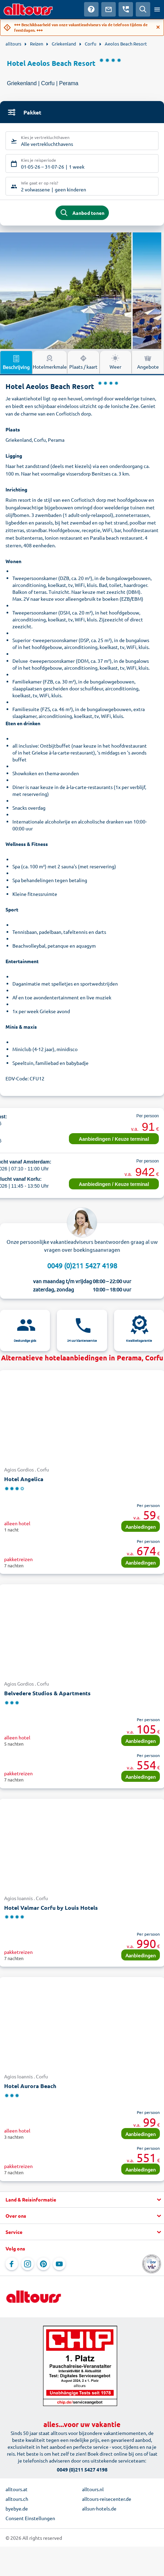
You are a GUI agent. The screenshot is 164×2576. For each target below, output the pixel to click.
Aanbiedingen (140, 1527)
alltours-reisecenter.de (106, 2499)
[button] (82, 2200)
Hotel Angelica (23, 1478)
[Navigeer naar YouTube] (59, 2264)
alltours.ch (17, 2499)
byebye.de (17, 2508)
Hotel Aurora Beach (30, 2085)
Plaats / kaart (83, 362)
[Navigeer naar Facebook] (12, 2264)
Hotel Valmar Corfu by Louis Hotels (51, 1907)
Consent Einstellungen (30, 2518)
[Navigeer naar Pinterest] (43, 2264)
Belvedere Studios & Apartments (47, 1693)
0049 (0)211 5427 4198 (82, 1265)
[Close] (158, 27)
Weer (115, 362)
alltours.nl (93, 2489)
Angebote (148, 362)
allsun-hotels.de (99, 2508)
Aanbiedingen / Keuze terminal (114, 1139)
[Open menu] (157, 9)
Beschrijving (16, 362)
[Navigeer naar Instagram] (27, 2264)
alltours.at (17, 2489)
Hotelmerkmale (50, 362)
